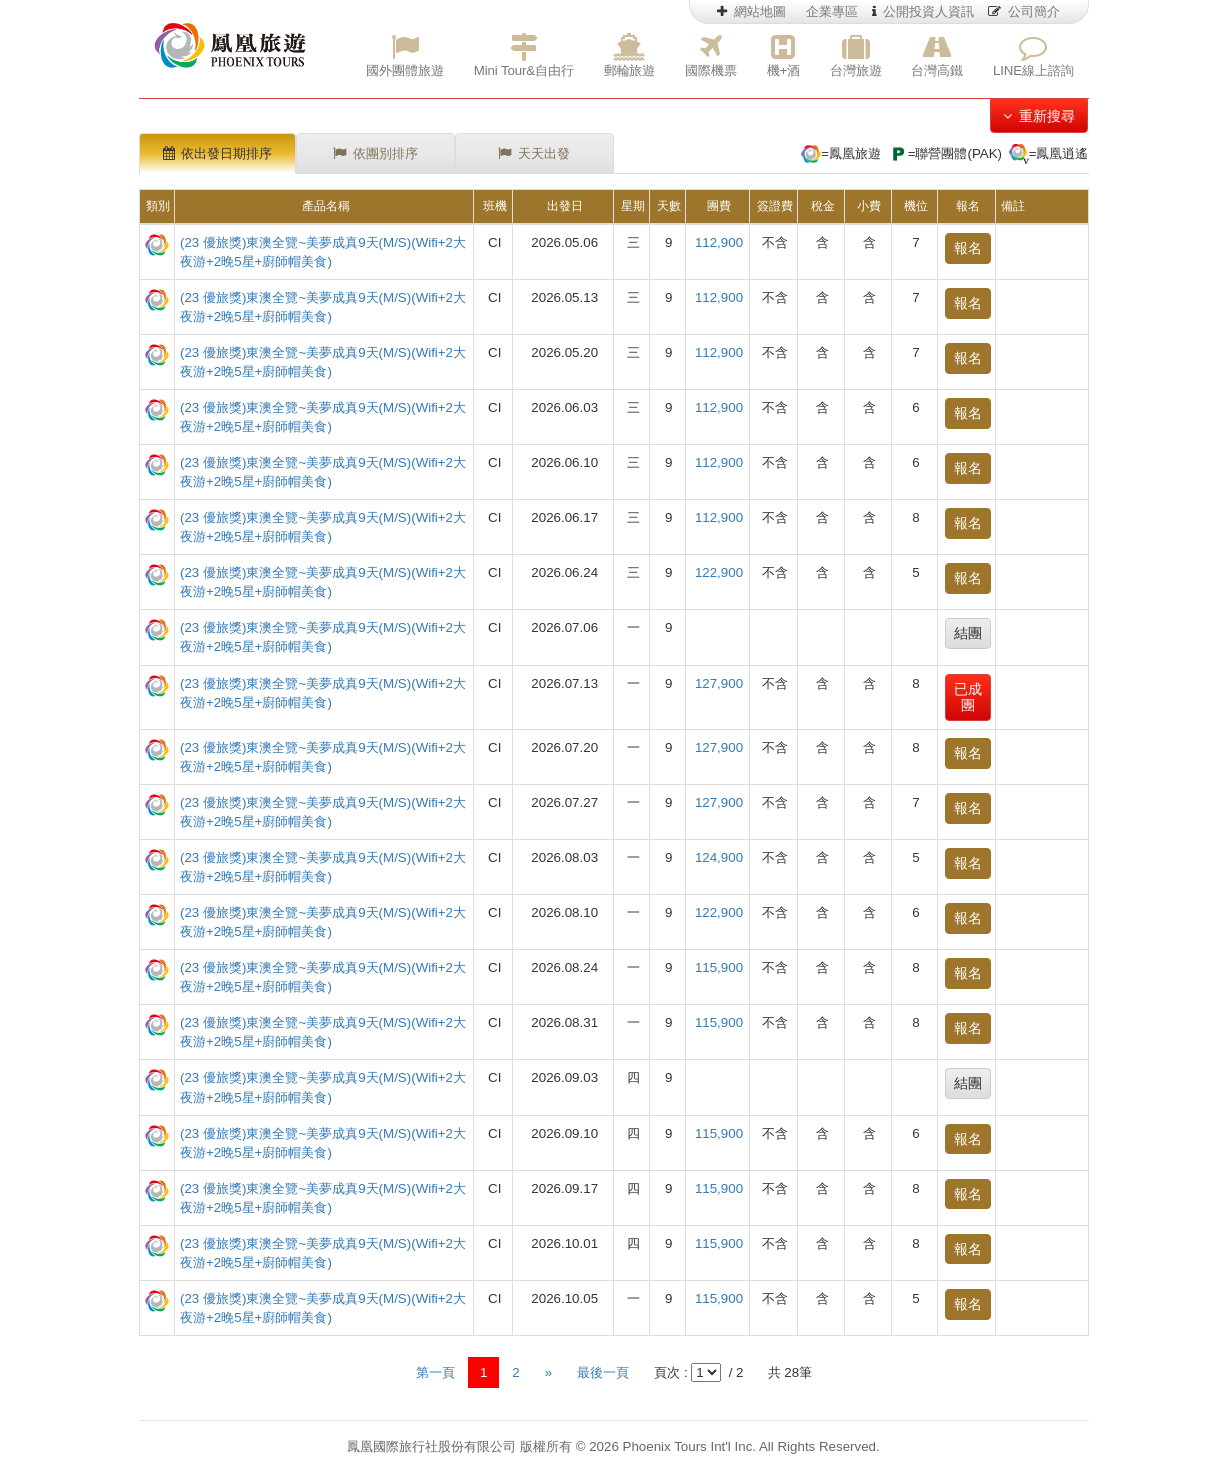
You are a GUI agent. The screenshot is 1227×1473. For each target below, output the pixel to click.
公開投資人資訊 (923, 11)
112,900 (719, 242)
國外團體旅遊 (404, 55)
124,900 (719, 857)
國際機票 (710, 55)
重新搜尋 (1039, 116)
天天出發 (534, 153)
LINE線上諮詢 (1033, 55)
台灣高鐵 (936, 55)
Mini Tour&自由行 (524, 55)
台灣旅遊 (855, 55)
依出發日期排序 (218, 153)
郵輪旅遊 (629, 55)
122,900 (719, 572)
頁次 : (670, 1372)
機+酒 (783, 55)
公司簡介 (1024, 11)
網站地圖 (751, 11)
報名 (968, 248)
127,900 (719, 683)
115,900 (719, 967)
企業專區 (832, 11)
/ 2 (734, 1372)
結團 (968, 633)
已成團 (968, 697)
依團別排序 (375, 153)
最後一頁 (603, 1372)
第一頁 (435, 1372)
